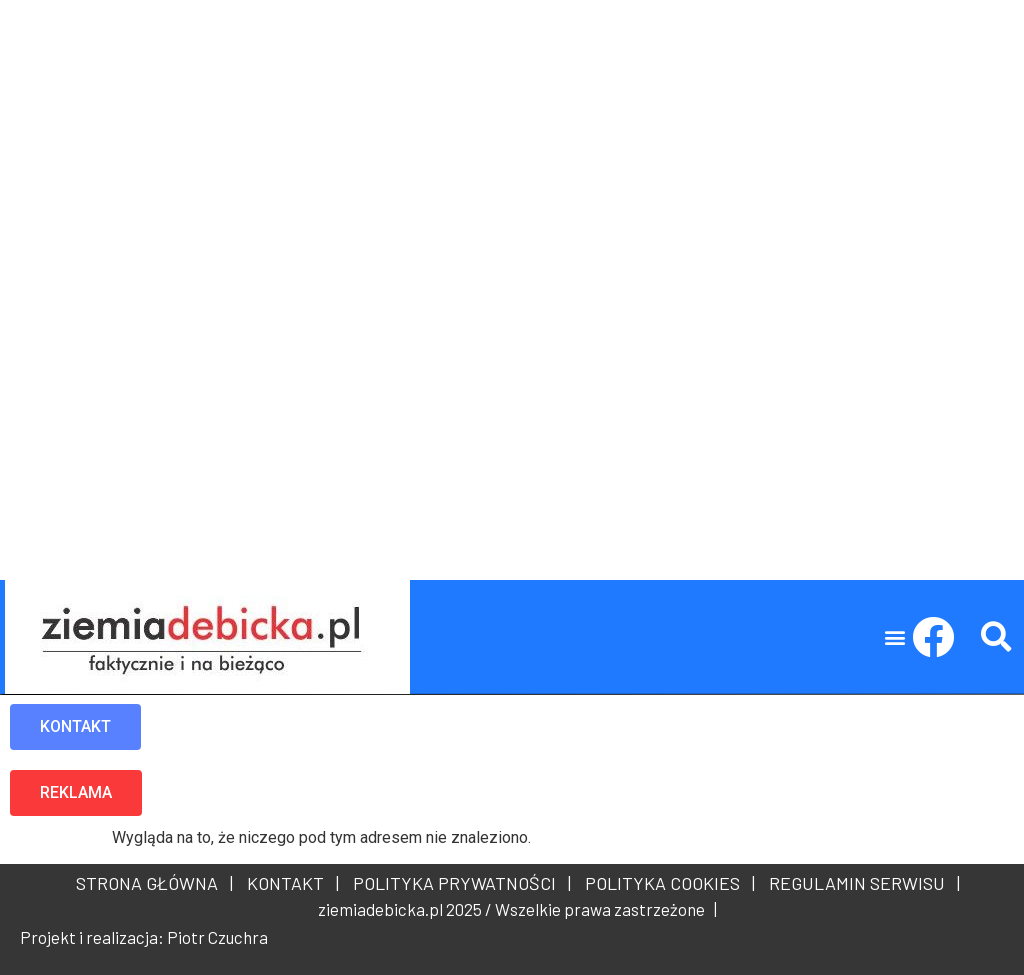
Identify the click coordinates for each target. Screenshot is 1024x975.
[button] (895, 637)
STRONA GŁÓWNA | (154, 883)
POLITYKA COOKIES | (666, 883)
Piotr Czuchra (217, 937)
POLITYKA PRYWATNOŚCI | (458, 883)
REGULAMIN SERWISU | (860, 883)
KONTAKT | (289, 883)
